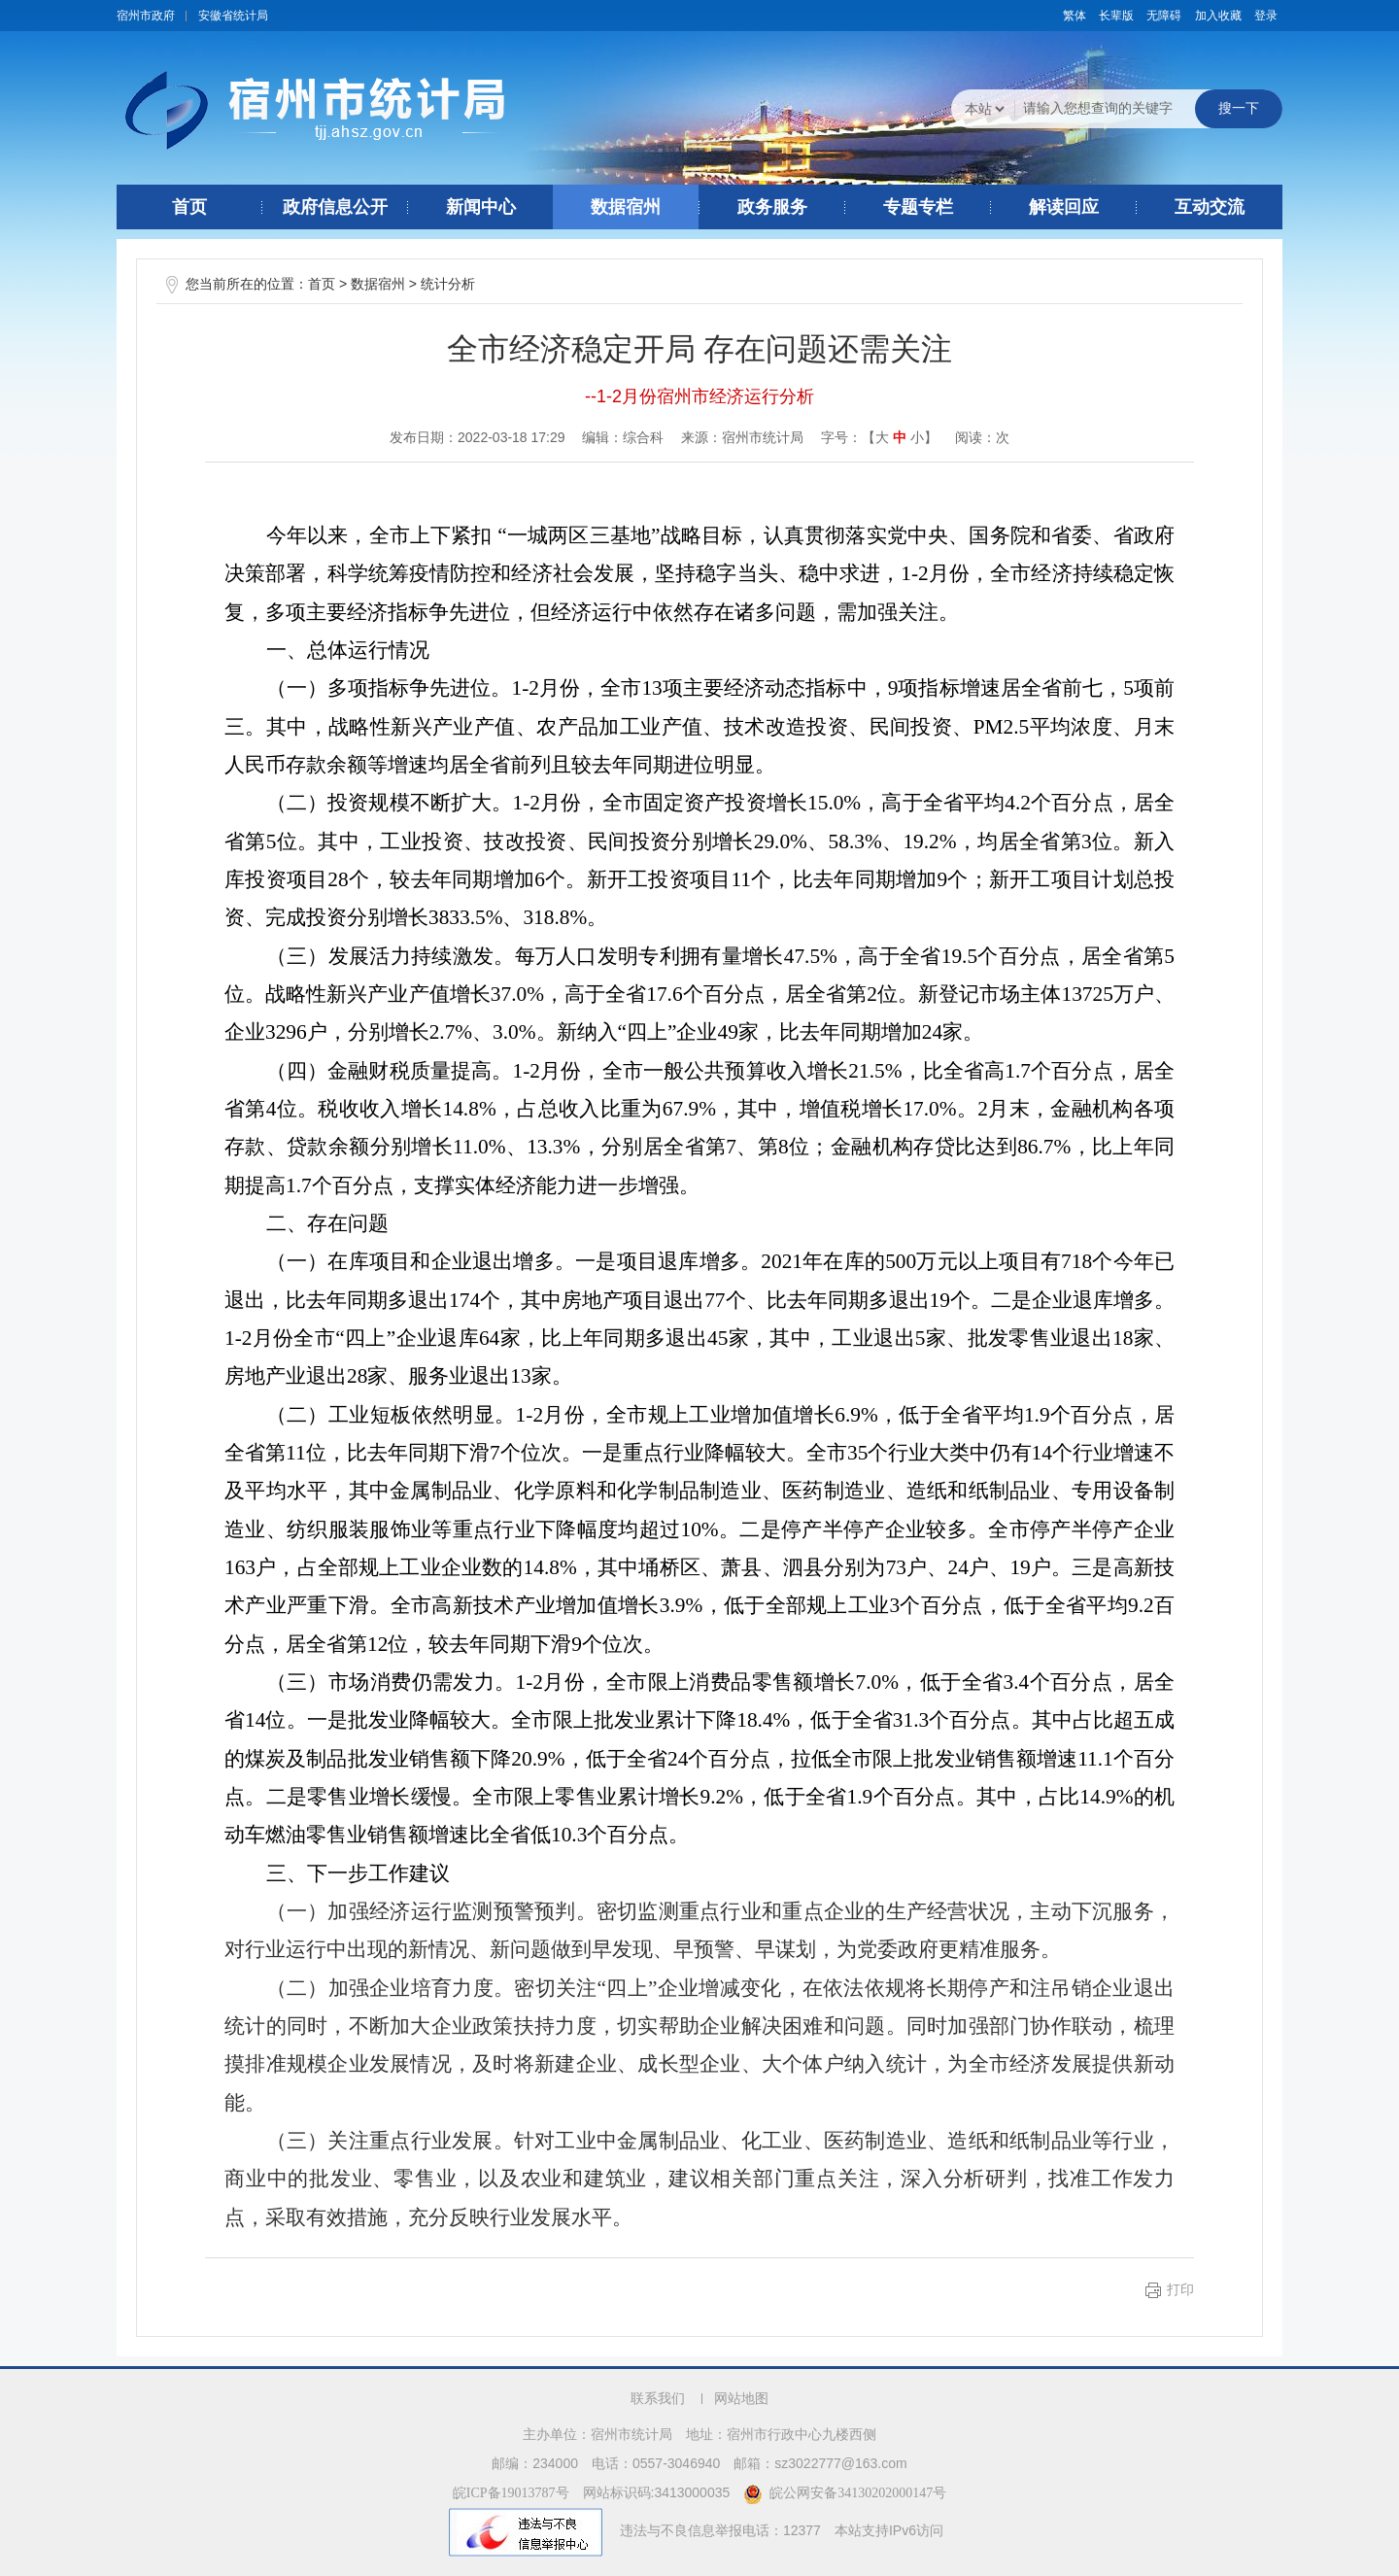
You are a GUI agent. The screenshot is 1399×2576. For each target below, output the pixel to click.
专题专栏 (918, 207)
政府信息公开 (335, 207)
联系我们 (658, 2398)
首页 (189, 207)
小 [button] (917, 437)
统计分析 (448, 284)
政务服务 (772, 207)
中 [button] (899, 437)
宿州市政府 (146, 15)
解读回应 (1064, 207)
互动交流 (1210, 207)
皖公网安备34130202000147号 (844, 2493)
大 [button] (882, 437)
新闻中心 (481, 207)
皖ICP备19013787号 (511, 2493)
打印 (1180, 2290)
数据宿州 (626, 207)
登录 (1266, 15)
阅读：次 (982, 437)
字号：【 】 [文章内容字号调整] (879, 437)
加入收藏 (1218, 15)
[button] (1116, 15)
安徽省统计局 (233, 15)
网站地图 (741, 2398)
